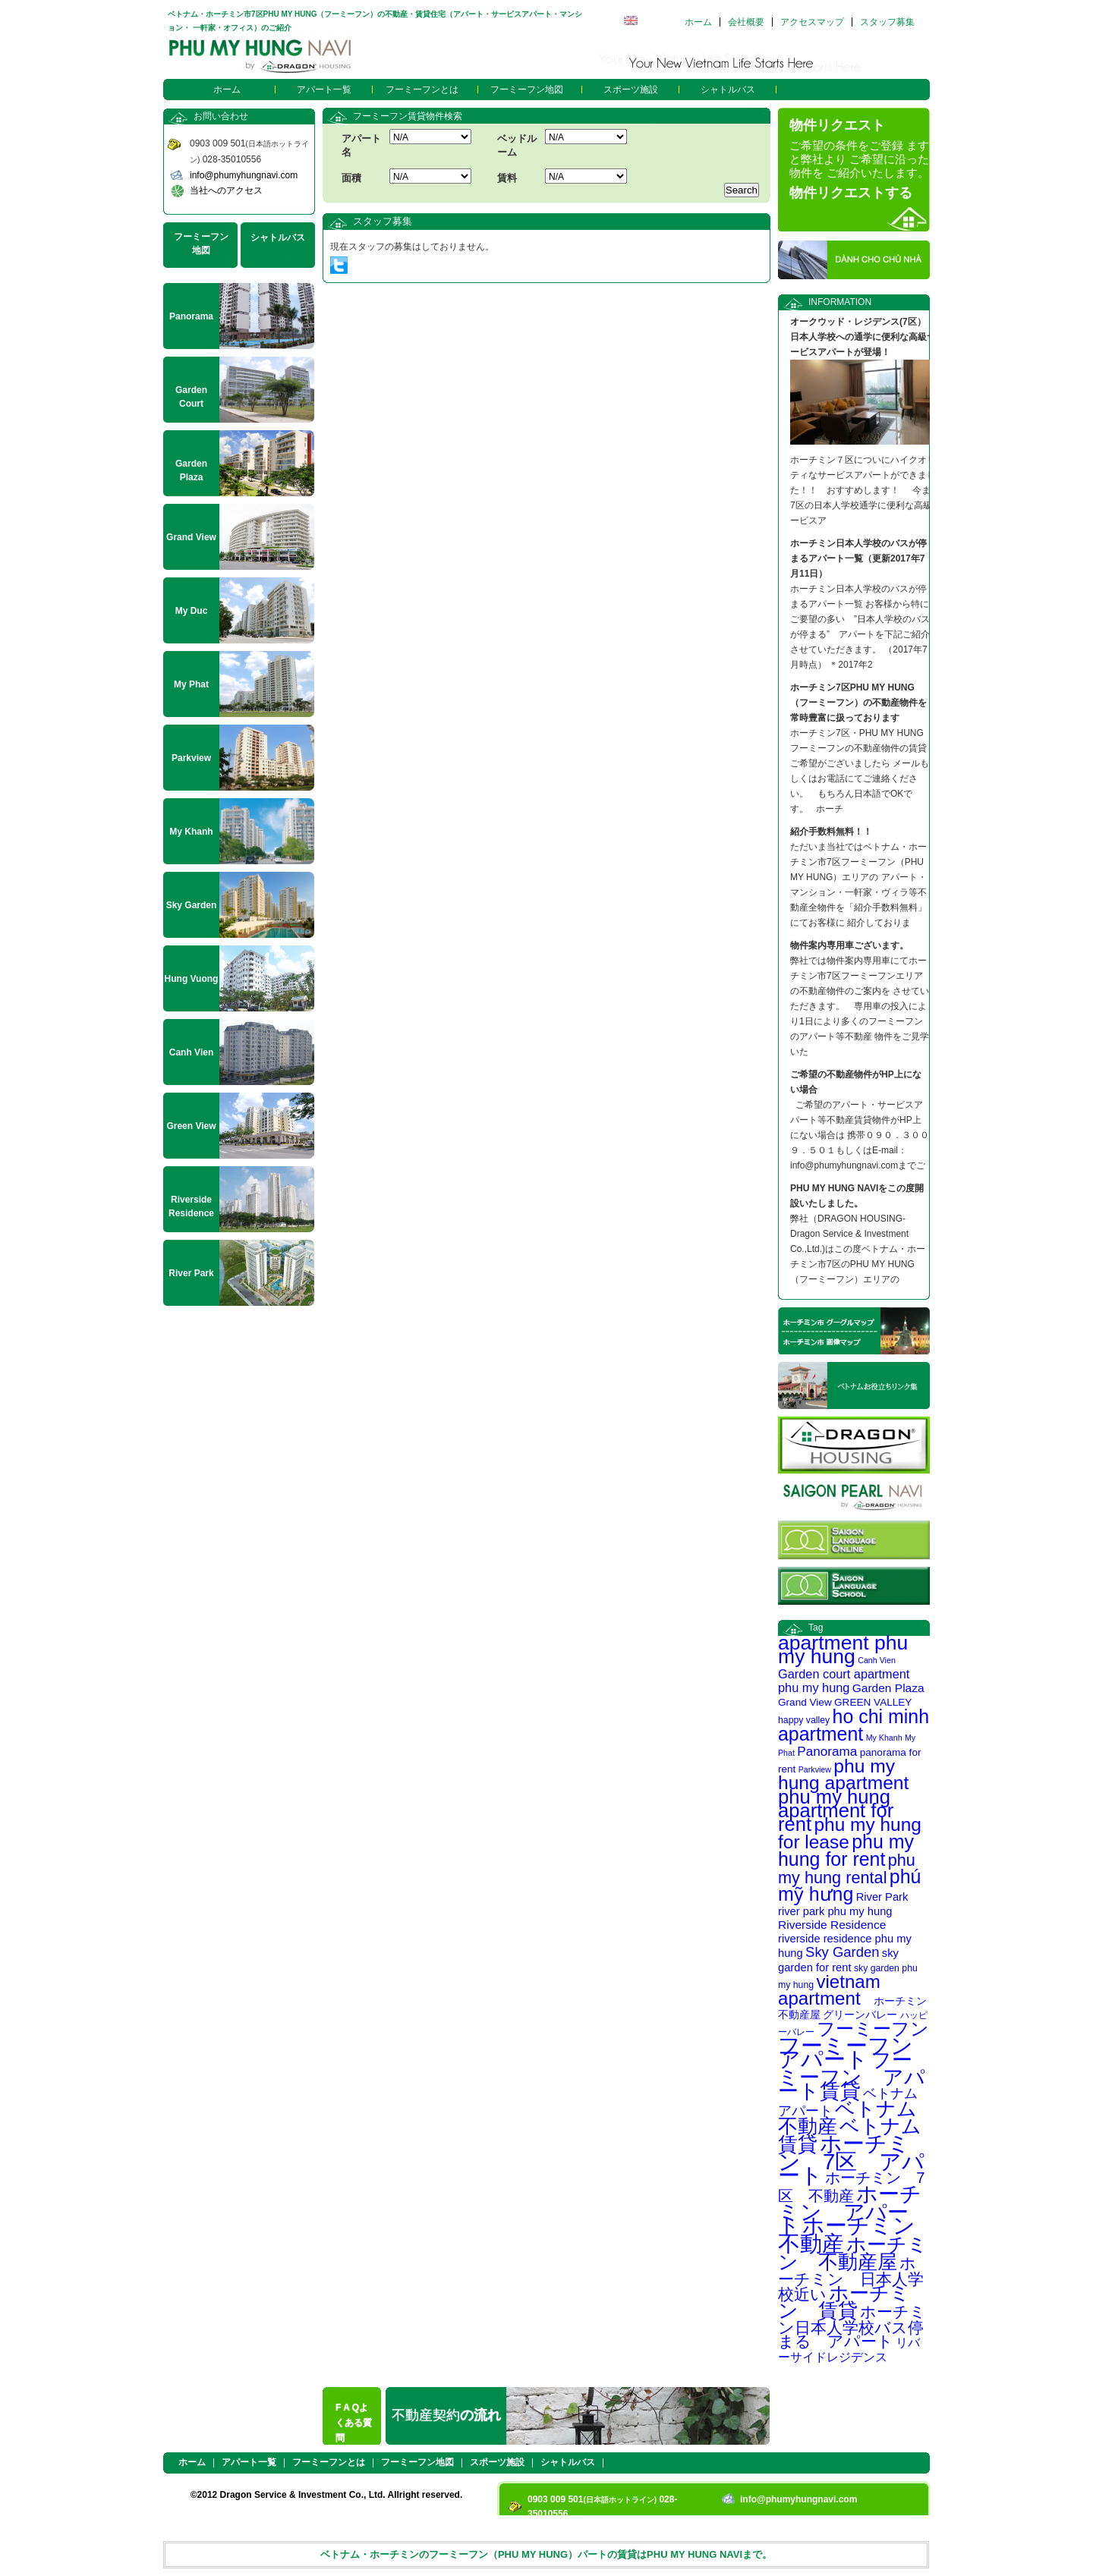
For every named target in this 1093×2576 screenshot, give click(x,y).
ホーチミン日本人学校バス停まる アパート (852, 2326)
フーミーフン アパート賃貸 (851, 2076)
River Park (882, 1897)
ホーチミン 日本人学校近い (851, 2279)
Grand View (805, 1702)
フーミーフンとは (422, 89)
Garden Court (191, 397)
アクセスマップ (812, 22)
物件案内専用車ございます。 (849, 945)
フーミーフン (873, 2029)
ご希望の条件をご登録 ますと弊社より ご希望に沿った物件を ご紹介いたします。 (859, 159)
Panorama (827, 1751)
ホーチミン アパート (849, 2209)
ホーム (698, 22)
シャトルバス (728, 89)
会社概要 (746, 22)
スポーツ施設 (630, 89)
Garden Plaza (888, 1687)
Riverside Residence (832, 1924)
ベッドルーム (517, 145)
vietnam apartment (829, 1989)
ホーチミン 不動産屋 (853, 2253)
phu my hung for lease (849, 1833)
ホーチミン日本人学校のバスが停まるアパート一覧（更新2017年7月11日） (858, 558)
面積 (351, 178)
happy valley (804, 1720)
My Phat (191, 684)
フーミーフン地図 (526, 89)
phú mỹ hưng (849, 1885)
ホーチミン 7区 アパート (851, 2159)
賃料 (507, 178)
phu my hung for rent (846, 1850)
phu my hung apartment (843, 1774)
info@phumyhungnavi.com (244, 175)
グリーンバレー (860, 2015)
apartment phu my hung (843, 1649)
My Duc (191, 610)
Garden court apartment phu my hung (843, 1680)
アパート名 (361, 145)
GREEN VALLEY (873, 1702)
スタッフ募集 (887, 22)
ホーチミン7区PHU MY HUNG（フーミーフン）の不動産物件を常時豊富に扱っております (858, 702)
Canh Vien (877, 1660)
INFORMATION (839, 302)
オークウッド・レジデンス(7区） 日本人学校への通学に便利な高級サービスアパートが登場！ (863, 336)
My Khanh (884, 1737)
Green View (191, 1126)
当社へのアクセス (226, 190)
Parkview (814, 1769)
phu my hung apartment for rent (835, 1810)
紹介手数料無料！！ (831, 831)
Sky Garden (842, 1952)
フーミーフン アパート (856, 2052)
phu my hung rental (846, 1869)
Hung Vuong (192, 978)
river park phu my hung (835, 1911)
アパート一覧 (324, 89)
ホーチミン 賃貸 (844, 2301)
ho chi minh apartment (853, 1725)
